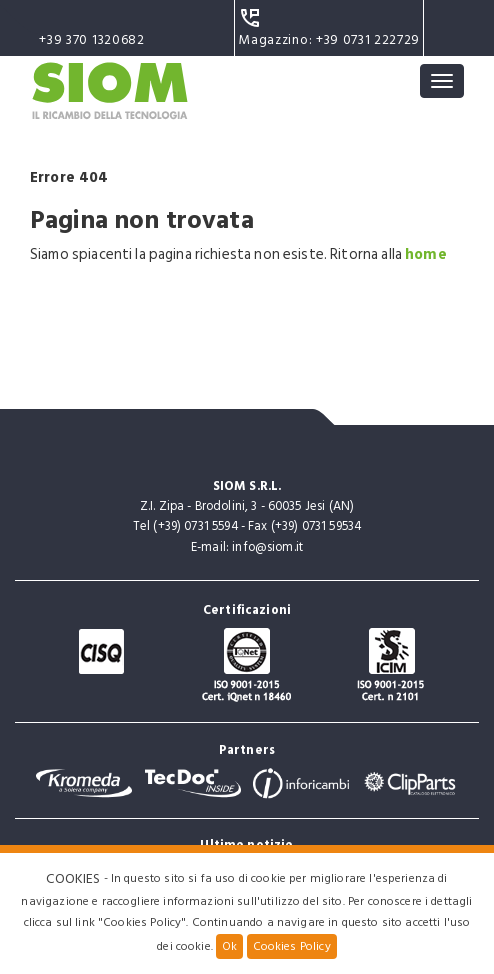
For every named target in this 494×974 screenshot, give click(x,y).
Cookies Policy (292, 946)
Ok (229, 946)
